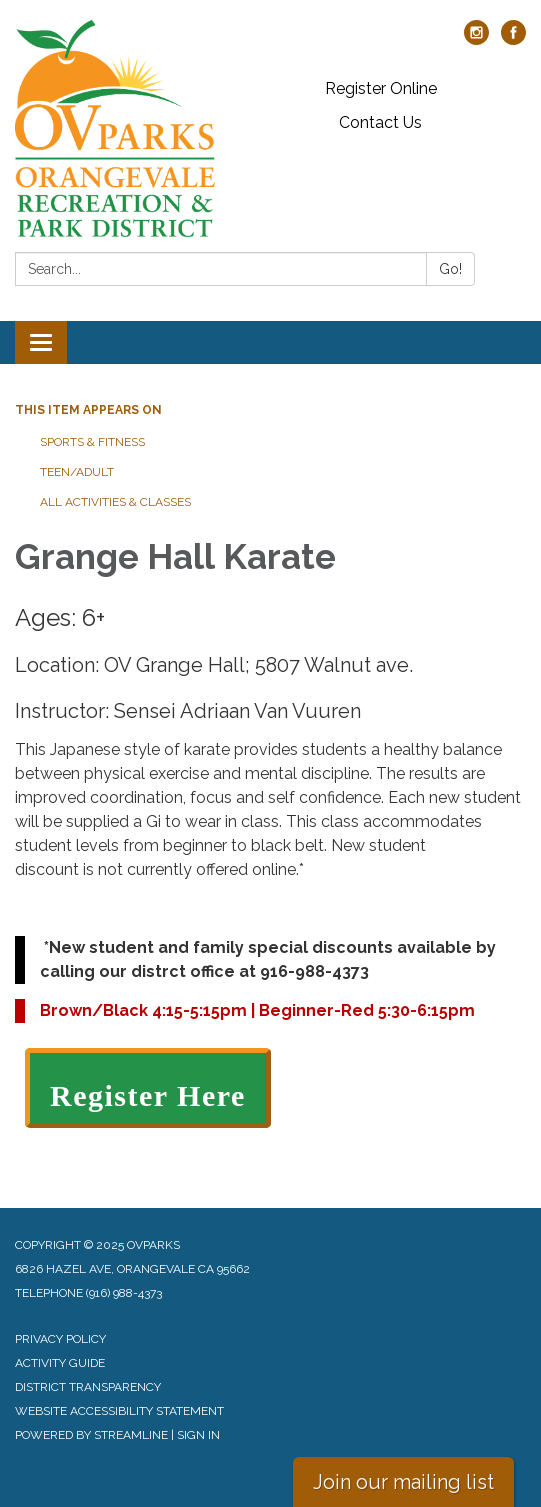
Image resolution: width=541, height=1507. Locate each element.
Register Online (381, 88)
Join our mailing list (403, 1482)
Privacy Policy (60, 1339)
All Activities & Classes (115, 502)
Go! (450, 269)
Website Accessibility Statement (119, 1411)
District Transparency (88, 1387)
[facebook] (513, 39)
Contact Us (380, 122)
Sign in (198, 1435)
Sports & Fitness (92, 442)
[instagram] (476, 39)
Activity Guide (60, 1363)
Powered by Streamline (91, 1435)
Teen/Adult (77, 472)
